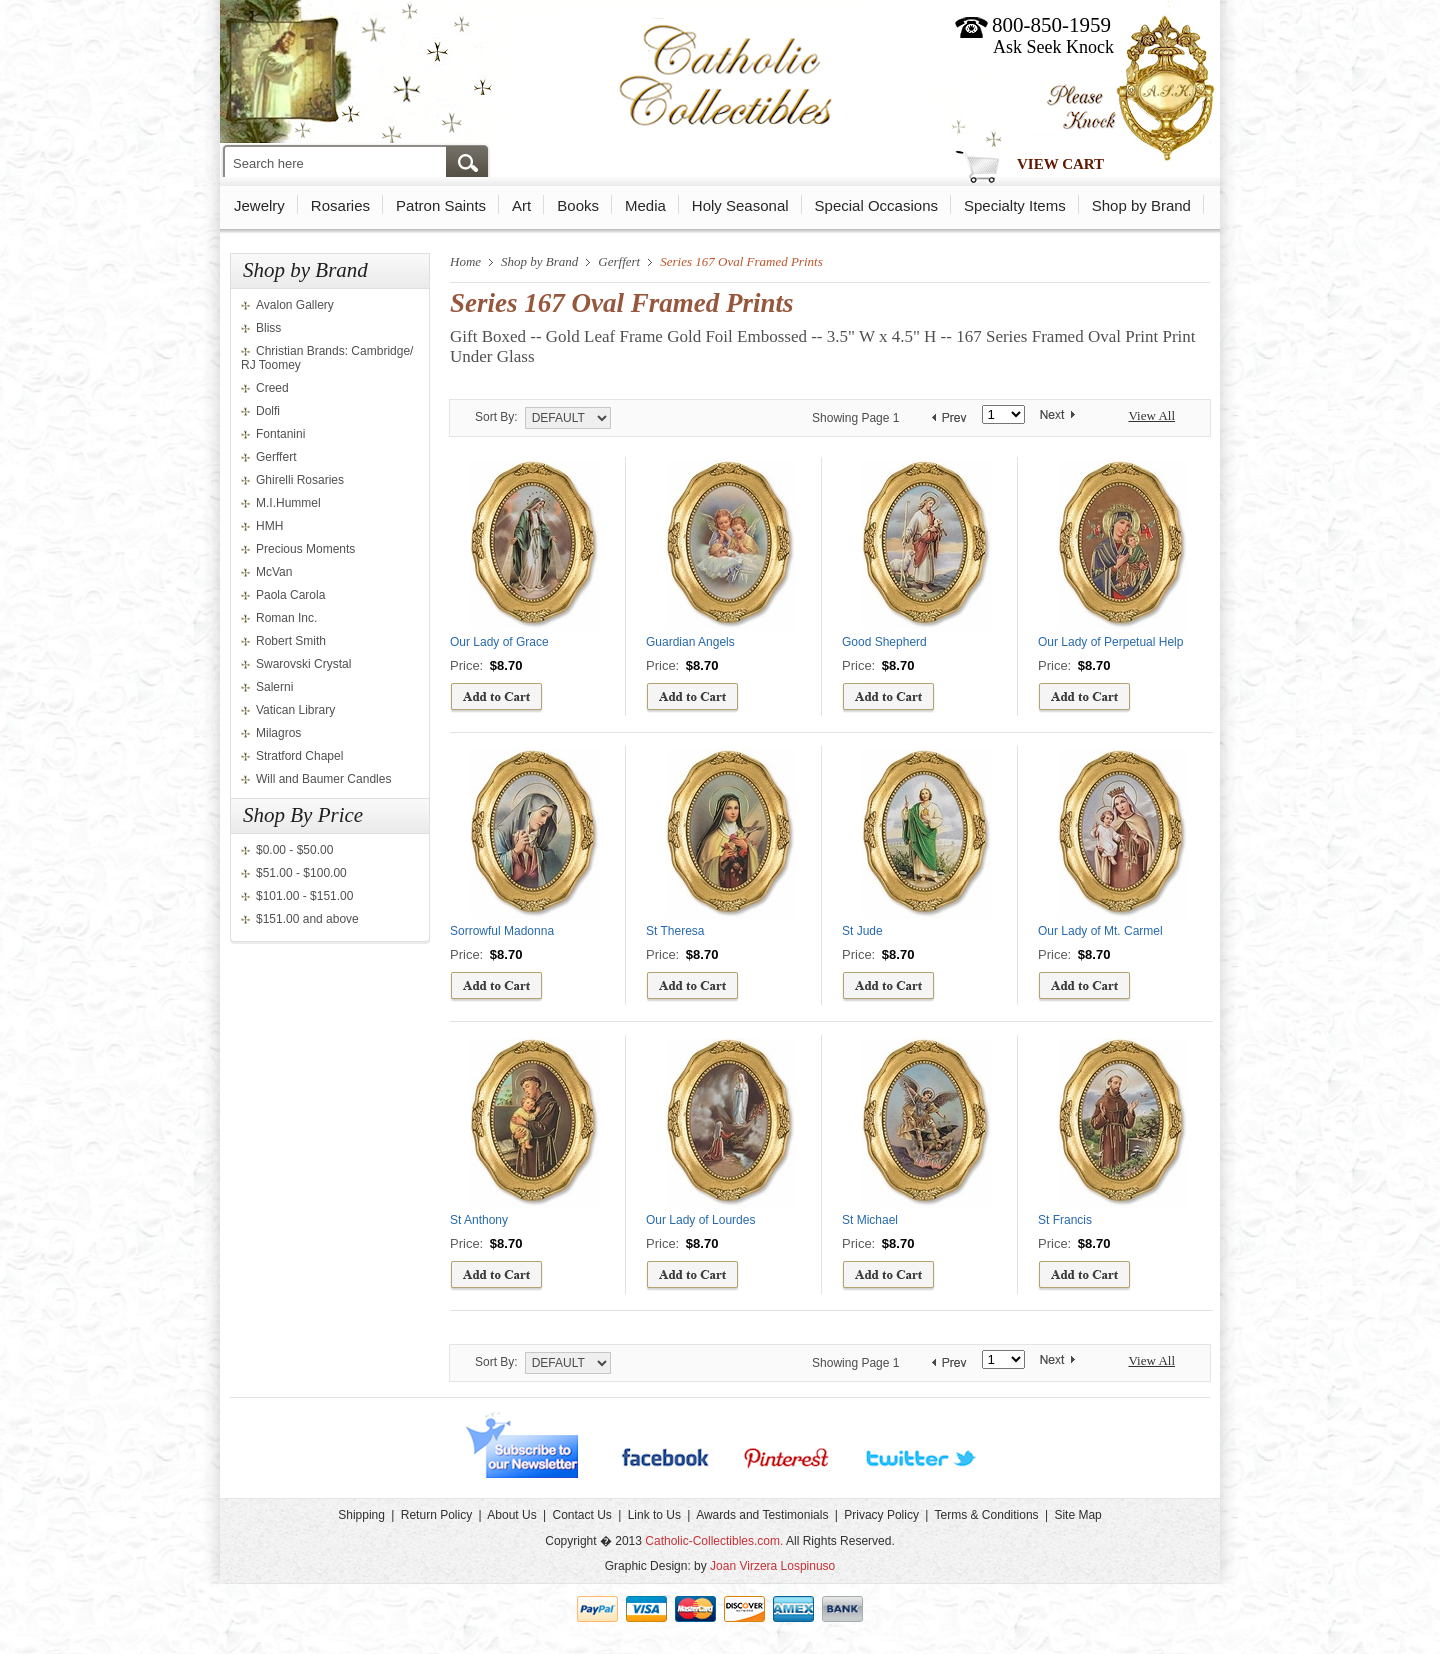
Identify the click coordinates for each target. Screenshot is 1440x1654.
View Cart (1060, 164)
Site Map (1077, 1515)
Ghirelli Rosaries (300, 480)
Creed (272, 388)
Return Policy (436, 1515)
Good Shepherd (884, 642)
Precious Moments (305, 549)
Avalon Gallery (295, 305)
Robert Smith (291, 641)
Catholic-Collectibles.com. (714, 1541)
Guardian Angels (690, 642)
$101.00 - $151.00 (304, 896)
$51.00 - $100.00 (301, 873)
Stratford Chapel (299, 756)
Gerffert (276, 457)
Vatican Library (295, 710)
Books (578, 205)
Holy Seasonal (740, 205)
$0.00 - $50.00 (294, 850)
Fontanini (280, 434)
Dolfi (268, 411)
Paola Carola (290, 595)
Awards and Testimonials (762, 1515)
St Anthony (479, 1220)
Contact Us (581, 1515)
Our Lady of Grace (499, 642)
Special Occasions (876, 205)
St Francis (1065, 1220)
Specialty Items (1015, 205)
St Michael (870, 1220)
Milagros (278, 733)
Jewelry (259, 205)
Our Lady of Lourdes (700, 1220)
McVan (274, 572)
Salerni (274, 687)
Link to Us (654, 1515)
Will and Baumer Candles (323, 779)
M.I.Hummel (288, 503)
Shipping (361, 1515)
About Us (511, 1515)
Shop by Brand (1141, 205)
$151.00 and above (307, 919)
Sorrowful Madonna (502, 931)
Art (521, 205)
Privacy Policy (881, 1515)
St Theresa (675, 931)
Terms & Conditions (987, 1515)
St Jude (862, 931)
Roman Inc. (286, 618)
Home (465, 261)
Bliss (268, 328)
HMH (269, 526)
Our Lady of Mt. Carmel (1100, 931)
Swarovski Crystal (303, 664)
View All (1151, 415)
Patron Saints (441, 205)
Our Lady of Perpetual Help (1110, 642)
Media (645, 205)
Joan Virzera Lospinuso (772, 1566)
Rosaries (340, 205)
